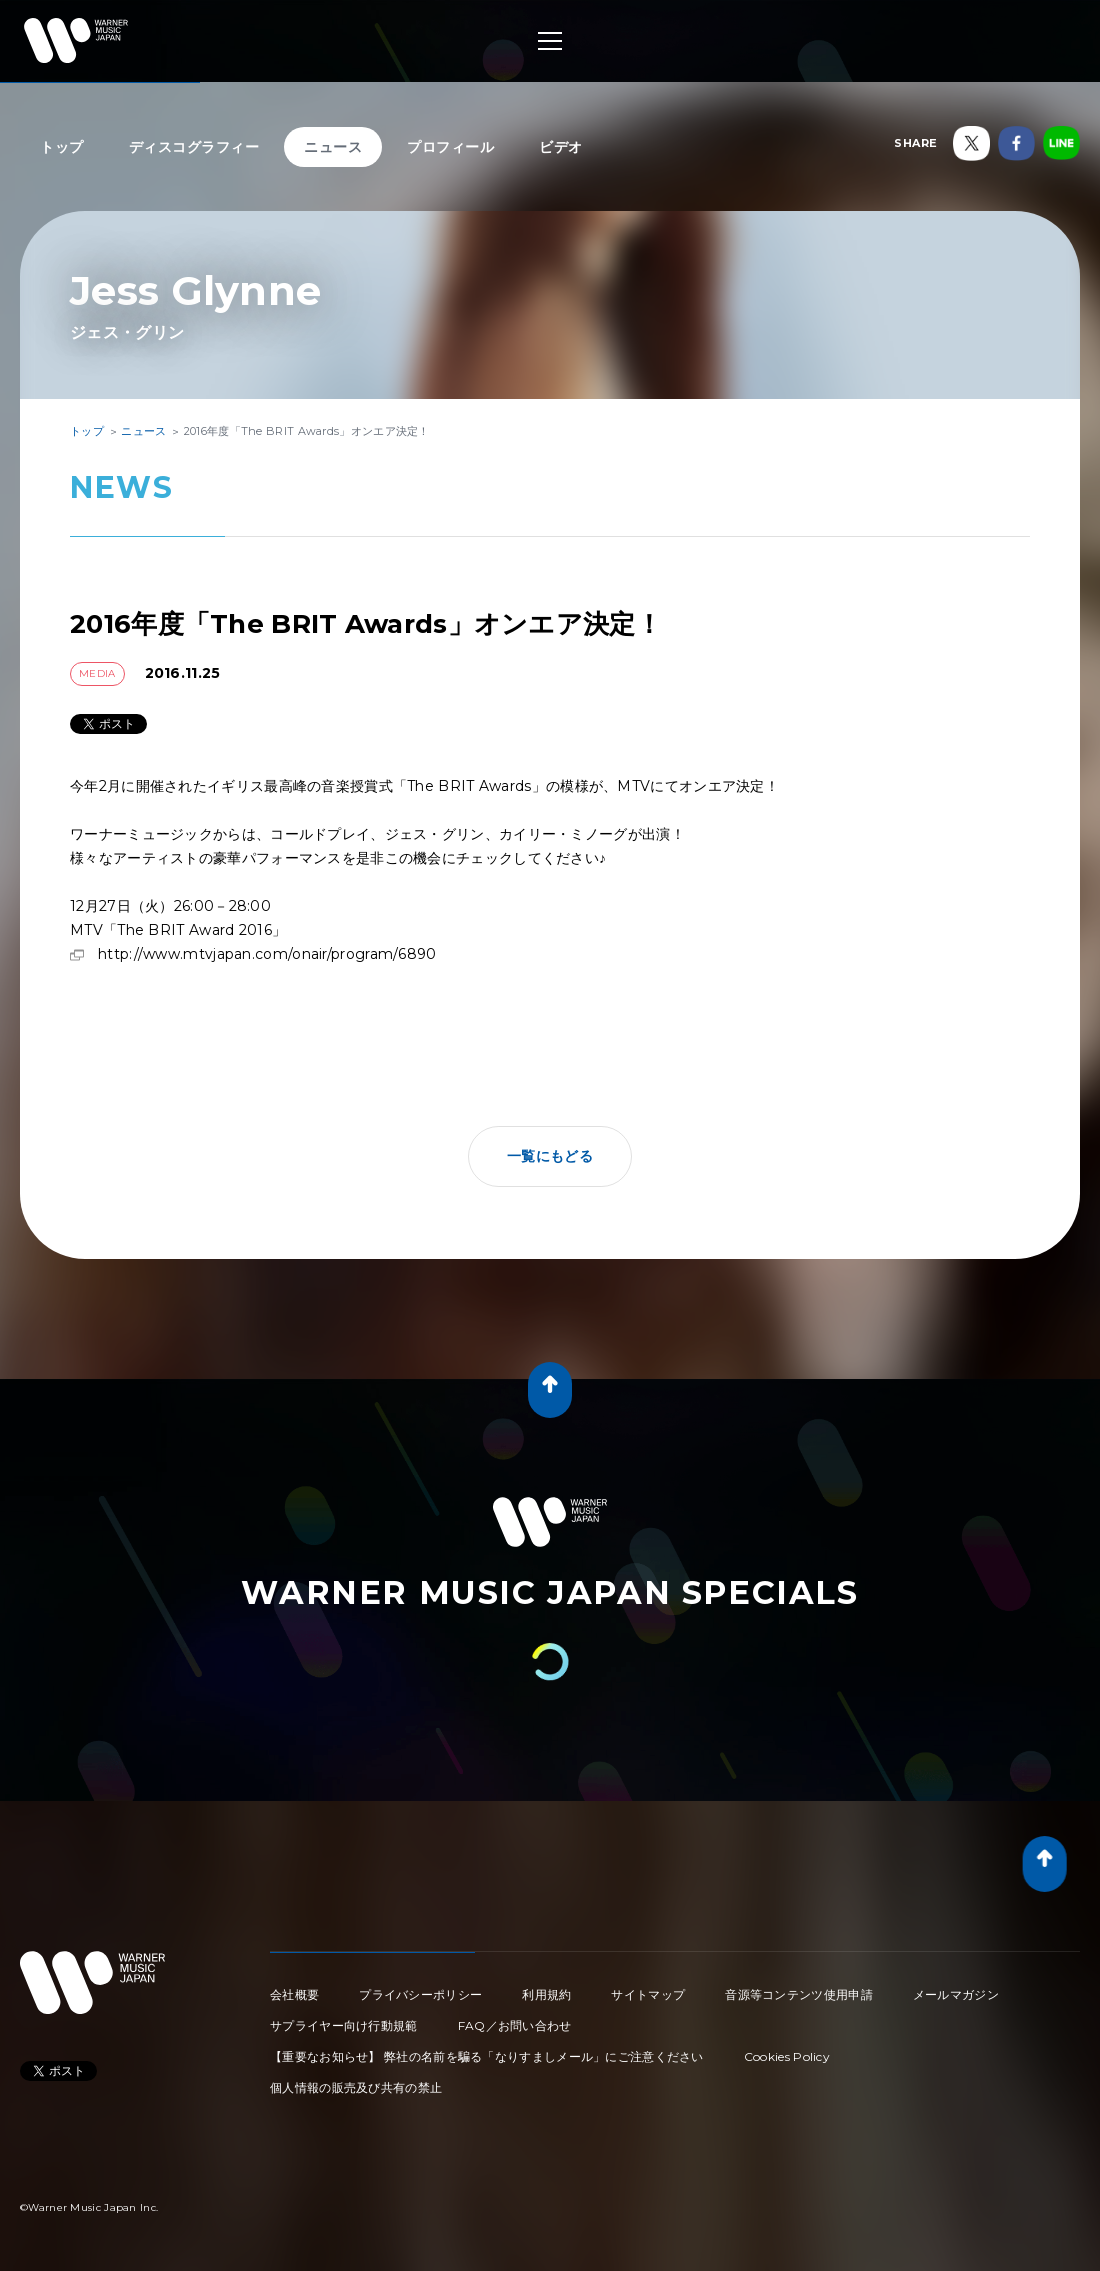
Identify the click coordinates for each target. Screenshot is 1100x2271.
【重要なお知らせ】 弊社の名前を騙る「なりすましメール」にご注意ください (487, 2056)
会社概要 (294, 1994)
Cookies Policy (787, 2056)
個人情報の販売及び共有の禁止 (356, 2087)
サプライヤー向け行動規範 (344, 2025)
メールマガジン (956, 1994)
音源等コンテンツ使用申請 (799, 1994)
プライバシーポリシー (420, 1994)
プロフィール (450, 147)
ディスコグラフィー (194, 147)
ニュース (333, 147)
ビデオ (561, 147)
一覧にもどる (550, 1156)
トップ (62, 147)
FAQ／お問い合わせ (515, 2025)
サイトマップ (648, 1994)
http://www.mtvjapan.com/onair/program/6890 (267, 954)
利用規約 (546, 1994)
